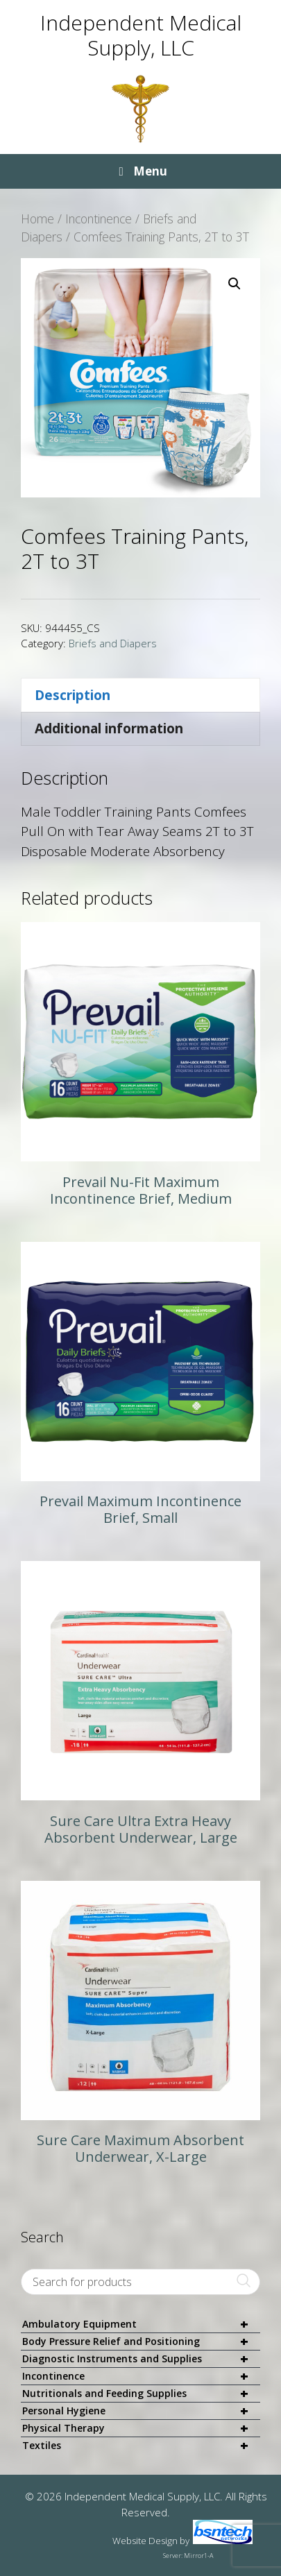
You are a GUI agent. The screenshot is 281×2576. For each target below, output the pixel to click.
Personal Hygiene (141, 2411)
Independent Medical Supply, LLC (140, 35)
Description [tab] (72, 695)
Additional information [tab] (109, 728)
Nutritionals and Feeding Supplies (141, 2394)
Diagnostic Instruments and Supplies (141, 2359)
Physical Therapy (141, 2428)
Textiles (141, 2445)
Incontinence (98, 218)
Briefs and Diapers (113, 643)
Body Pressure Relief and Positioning (141, 2342)
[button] (234, 283)
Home (37, 218)
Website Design (145, 2540)
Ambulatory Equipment (141, 2324)
